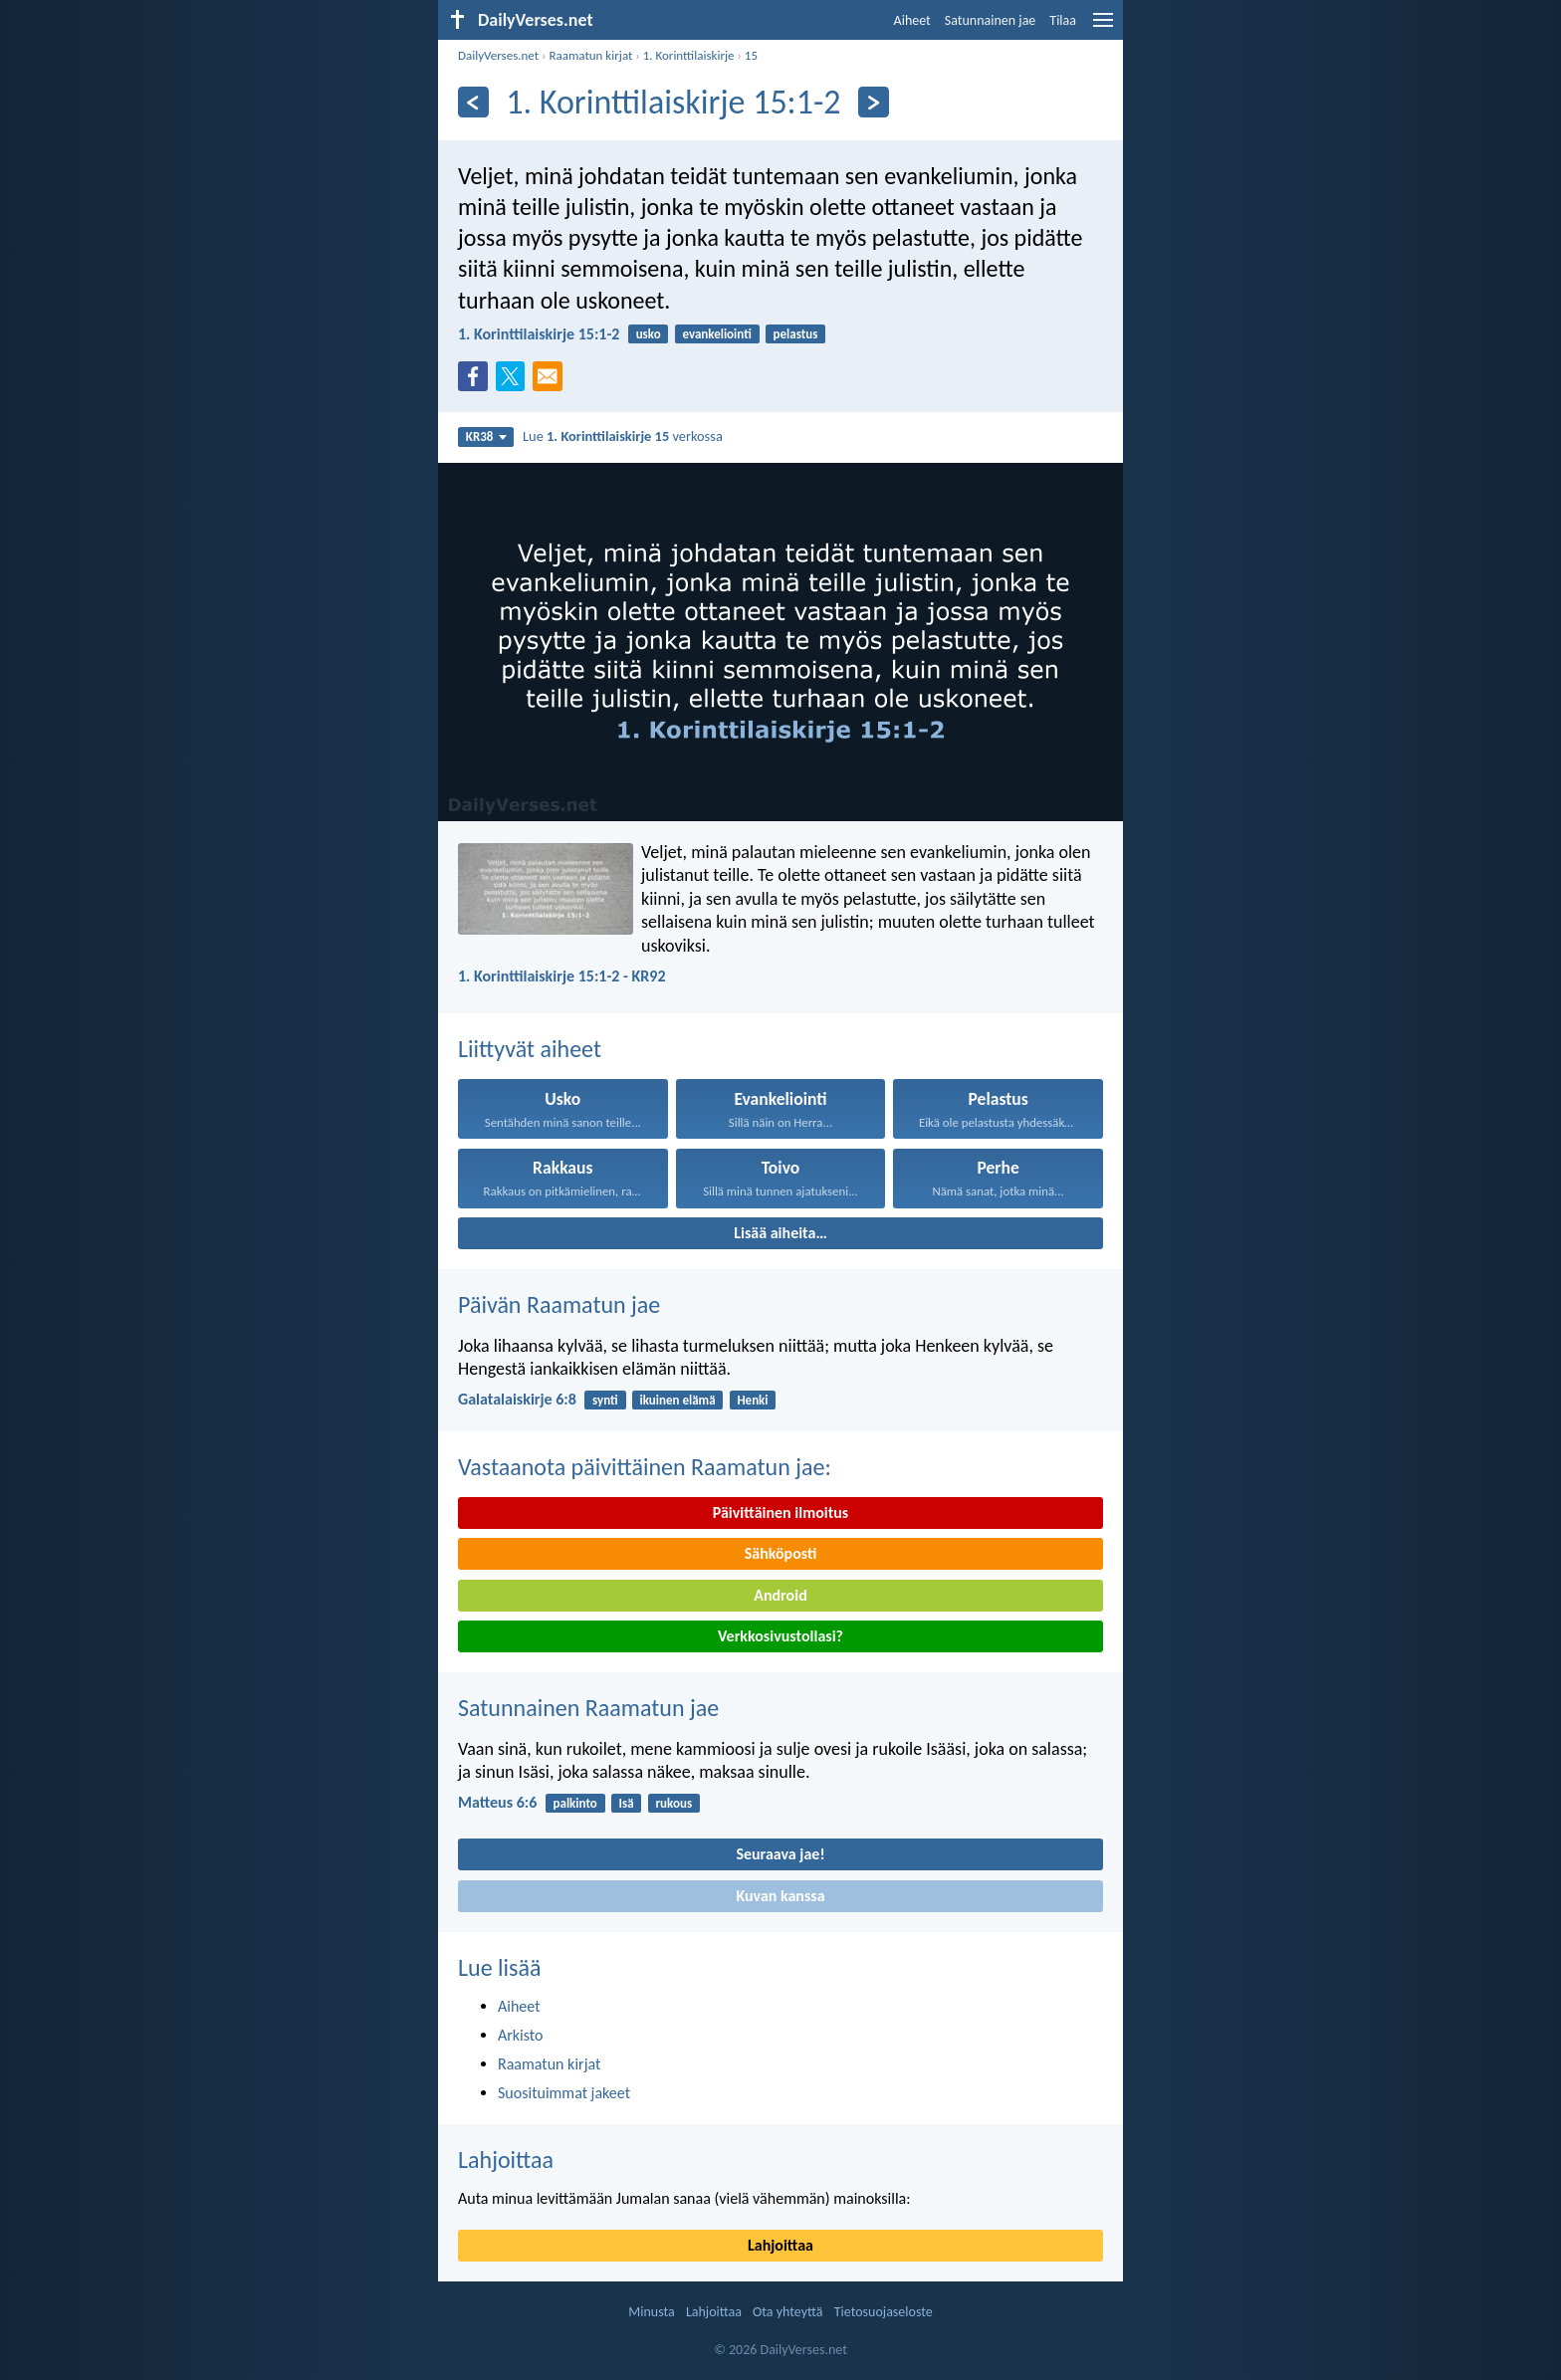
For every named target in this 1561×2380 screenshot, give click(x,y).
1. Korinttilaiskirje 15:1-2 (538, 334)
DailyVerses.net (498, 55)
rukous (673, 1803)
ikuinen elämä (678, 1400)
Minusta (651, 2311)
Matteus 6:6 (497, 1802)
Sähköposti (781, 1553)
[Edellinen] (473, 102)
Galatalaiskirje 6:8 (517, 1399)
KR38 (486, 436)
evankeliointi (716, 333)
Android (780, 1595)
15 (751, 55)
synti (605, 1400)
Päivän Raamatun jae (559, 1304)
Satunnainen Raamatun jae (588, 1707)
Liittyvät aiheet (529, 1048)
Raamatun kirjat (590, 55)
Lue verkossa (623, 436)
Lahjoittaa (506, 2159)
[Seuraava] (873, 102)
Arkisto (521, 2035)
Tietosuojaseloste (883, 2311)
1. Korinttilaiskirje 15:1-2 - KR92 (562, 976)
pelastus (796, 333)
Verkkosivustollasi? (780, 1635)
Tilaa (1062, 20)
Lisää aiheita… (780, 1232)
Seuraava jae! (780, 1853)
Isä (626, 1803)
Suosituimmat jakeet (564, 2092)
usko (648, 333)
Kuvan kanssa (780, 1895)
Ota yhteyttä (787, 2311)
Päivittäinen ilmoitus (780, 1512)
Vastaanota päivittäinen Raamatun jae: (644, 1466)
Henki (752, 1400)
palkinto (575, 1803)
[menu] (1103, 27)
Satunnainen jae (990, 20)
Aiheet (912, 20)
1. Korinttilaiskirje (689, 55)
